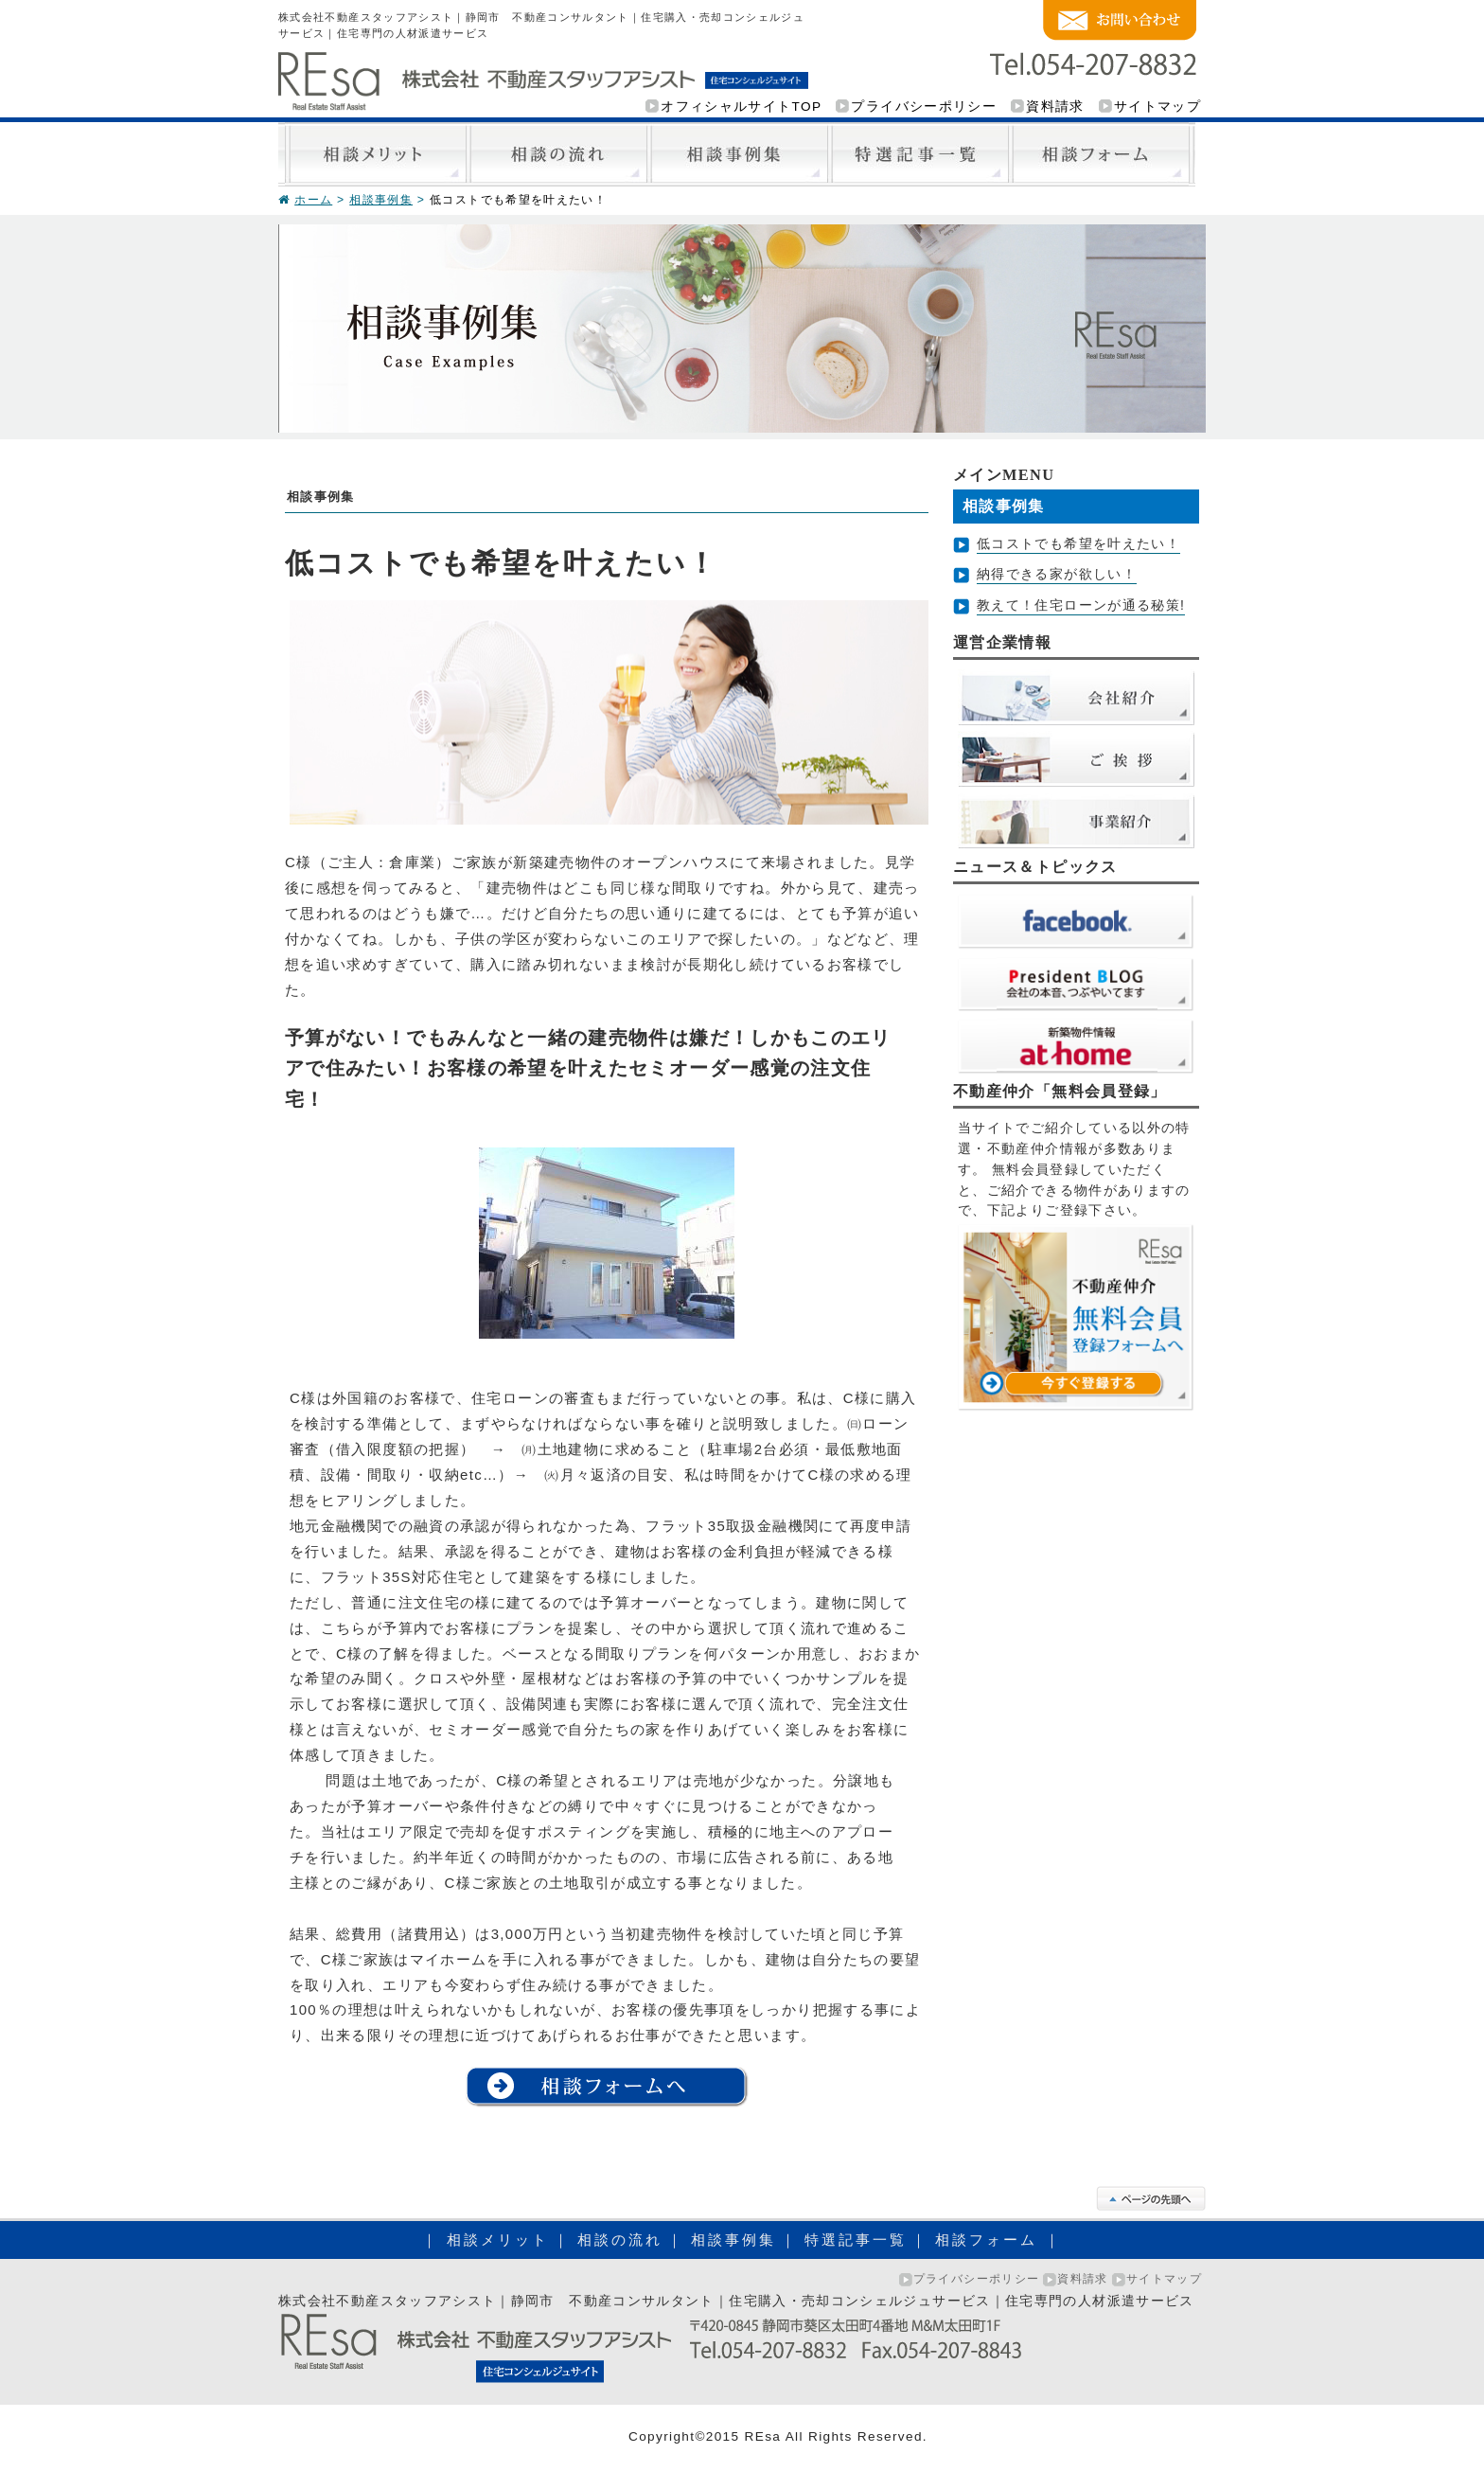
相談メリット (498, 2240)
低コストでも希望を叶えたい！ (1078, 543)
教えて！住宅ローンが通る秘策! (1081, 605)
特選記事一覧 (855, 2240)
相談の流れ (619, 2240)
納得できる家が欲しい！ (1057, 573)
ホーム (313, 199)
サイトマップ (1157, 106)
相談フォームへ (607, 2086)
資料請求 (1055, 106)
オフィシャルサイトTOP (741, 106)
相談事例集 (381, 199)
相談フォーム (986, 2240)
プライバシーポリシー (924, 106)
